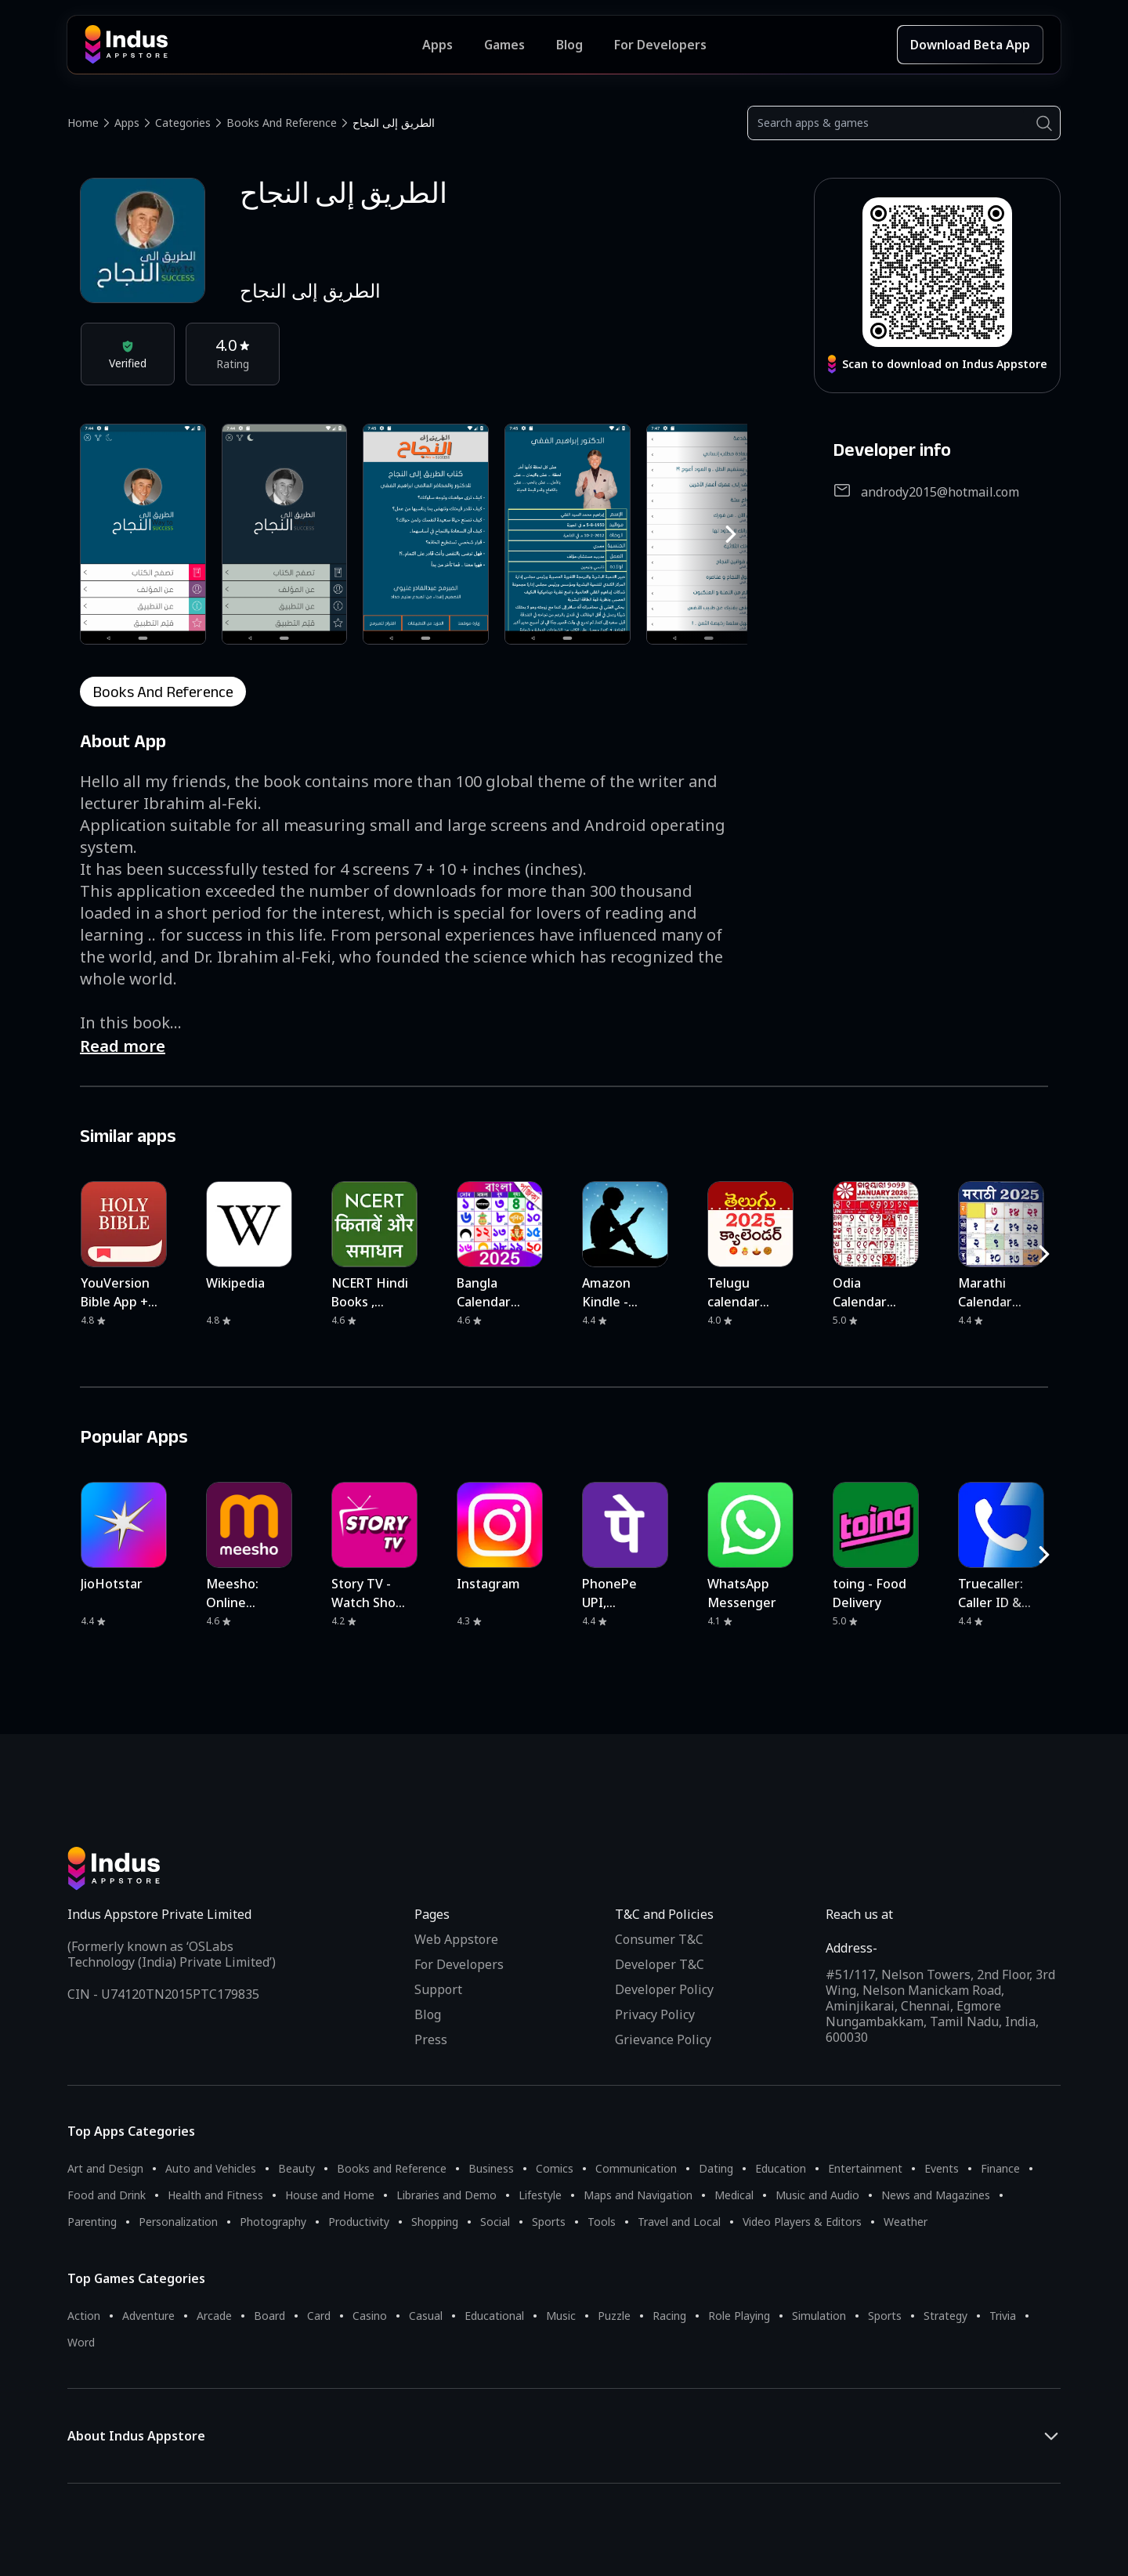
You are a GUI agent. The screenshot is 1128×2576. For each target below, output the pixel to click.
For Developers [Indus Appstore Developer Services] (660, 44)
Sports (549, 2221)
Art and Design (105, 2168)
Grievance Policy (663, 2039)
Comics (554, 2168)
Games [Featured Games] (504, 44)
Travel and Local (679, 2221)
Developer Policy (664, 1989)
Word (81, 2342)
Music (561, 2315)
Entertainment (865, 2168)
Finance (1000, 2168)
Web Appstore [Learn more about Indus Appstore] (456, 1939)
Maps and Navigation (638, 2195)
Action (83, 2315)
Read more (122, 1046)
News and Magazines (935, 2195)
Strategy (945, 2315)
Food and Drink (106, 2195)
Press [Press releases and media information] (430, 2039)
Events (941, 2168)
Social (495, 2221)
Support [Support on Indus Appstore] (438, 1989)
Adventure (148, 2315)
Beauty (296, 2168)
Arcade (214, 2315)
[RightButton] (730, 534)
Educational (494, 2315)
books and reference (162, 691)
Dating (716, 2168)
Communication (636, 2168)
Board (269, 2315)
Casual (426, 2315)
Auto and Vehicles (210, 2168)
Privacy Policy (655, 2014)
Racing (669, 2315)
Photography (273, 2221)
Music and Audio (817, 2195)
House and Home (329, 2195)
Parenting (92, 2221)
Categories (183, 122)
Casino (369, 2315)
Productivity (358, 2221)
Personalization (178, 2221)
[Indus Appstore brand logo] (253, 44)
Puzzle (614, 2315)
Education (780, 2168)
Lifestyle (540, 2195)
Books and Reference (281, 122)
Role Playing (739, 2315)
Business (491, 2168)
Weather (905, 2221)
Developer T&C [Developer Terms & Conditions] (659, 1964)
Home (83, 122)
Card (319, 2315)
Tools (602, 2221)
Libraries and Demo (446, 2195)
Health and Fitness (215, 2195)
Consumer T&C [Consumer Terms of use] (659, 1939)
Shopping (434, 2221)
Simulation (819, 2315)
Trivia (1002, 2315)
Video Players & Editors (802, 2221)
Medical (734, 2195)
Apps (126, 122)
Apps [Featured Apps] (437, 44)
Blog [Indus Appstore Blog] (569, 44)
